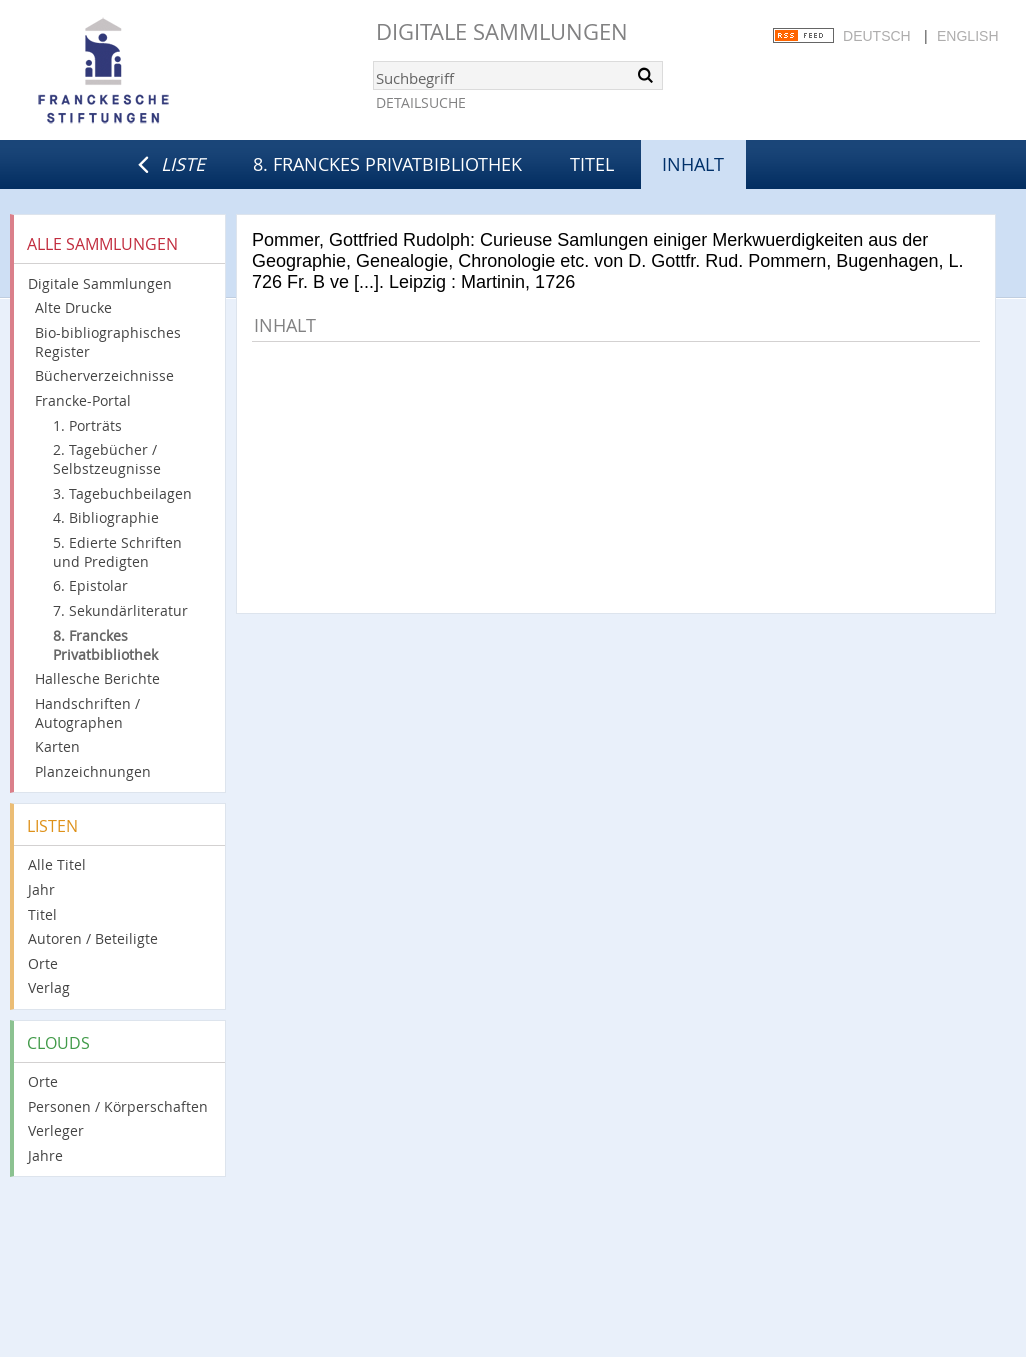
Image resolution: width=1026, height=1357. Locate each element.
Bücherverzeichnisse (104, 375)
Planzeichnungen (93, 771)
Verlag (49, 987)
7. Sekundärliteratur (120, 610)
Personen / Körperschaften (118, 1106)
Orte (43, 963)
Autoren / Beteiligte (93, 938)
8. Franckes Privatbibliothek (387, 164)
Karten (57, 746)
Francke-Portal (83, 400)
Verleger (56, 1130)
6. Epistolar (90, 585)
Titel (592, 164)
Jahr (41, 889)
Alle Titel (57, 864)
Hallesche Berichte (97, 678)
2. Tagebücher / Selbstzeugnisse (107, 459)
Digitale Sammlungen (502, 31)
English (967, 36)
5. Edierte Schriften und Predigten (117, 552)
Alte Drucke (73, 307)
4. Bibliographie (106, 517)
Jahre (45, 1155)
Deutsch (877, 36)
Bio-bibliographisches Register (108, 342)
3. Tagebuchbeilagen (122, 493)
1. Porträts (87, 425)
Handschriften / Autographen (87, 713)
